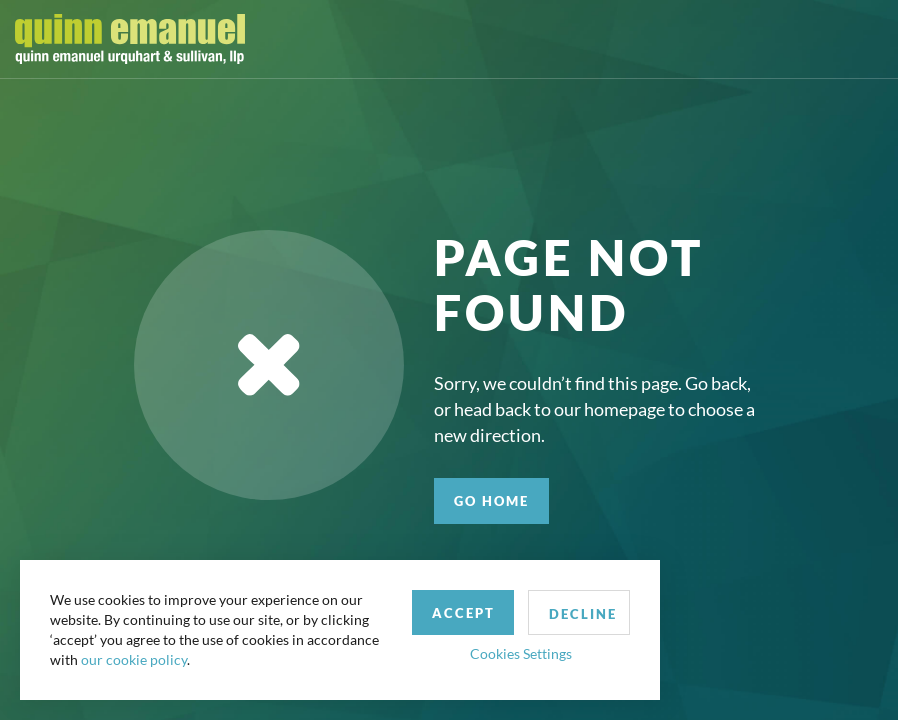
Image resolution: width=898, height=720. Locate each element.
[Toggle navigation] (865, 39)
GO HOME (491, 501)
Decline (583, 614)
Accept (463, 613)
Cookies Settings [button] (521, 653)
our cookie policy (134, 659)
